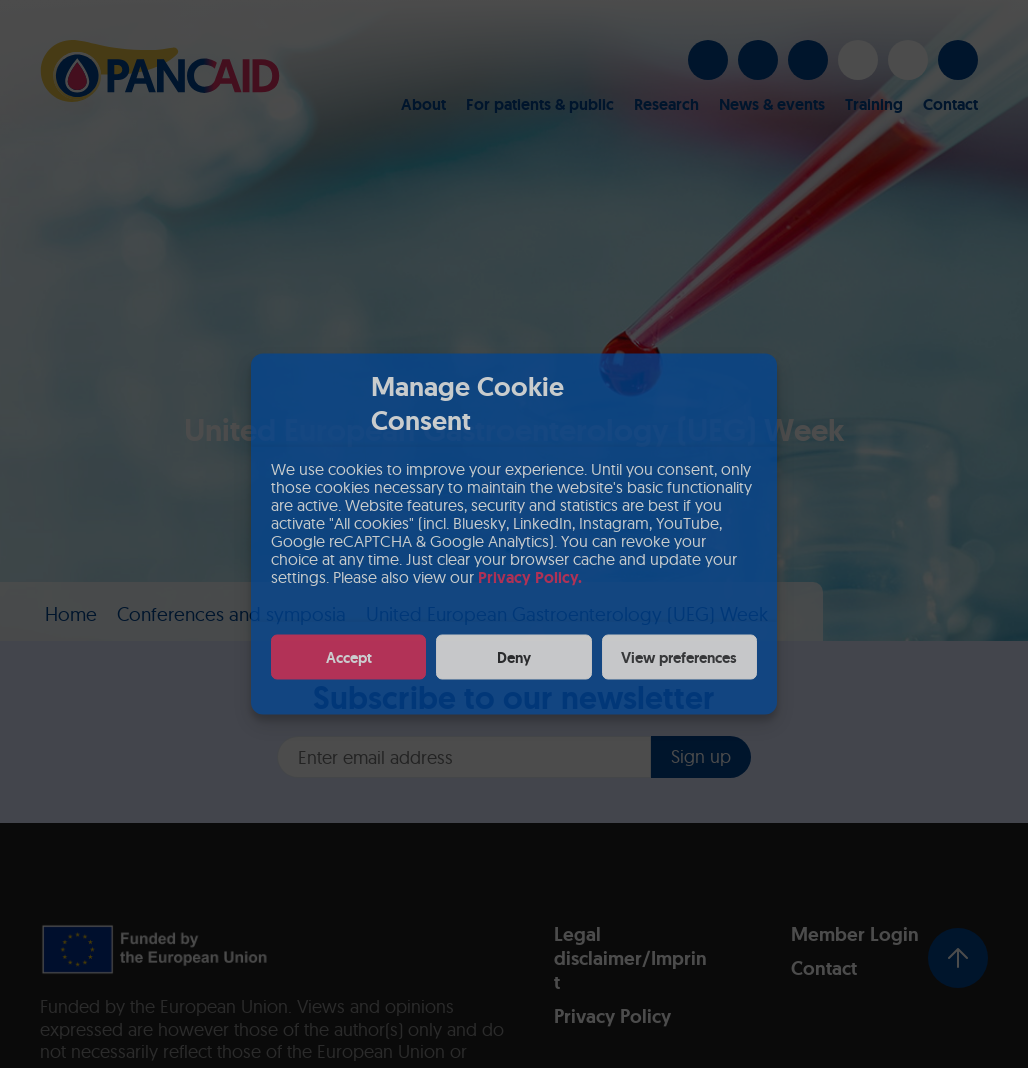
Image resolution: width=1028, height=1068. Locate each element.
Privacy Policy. (530, 577)
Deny (514, 657)
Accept (349, 657)
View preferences (679, 657)
